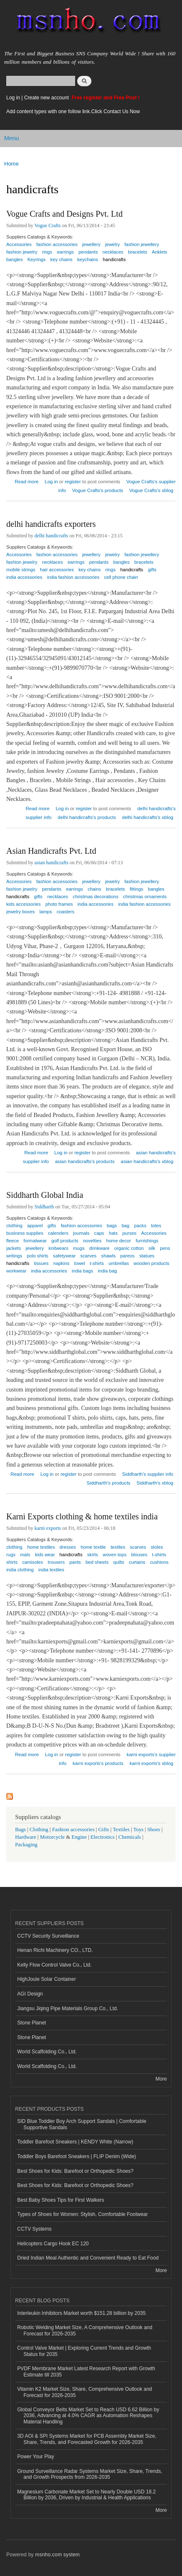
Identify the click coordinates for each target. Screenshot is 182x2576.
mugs (78, 1248)
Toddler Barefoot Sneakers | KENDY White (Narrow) (75, 2142)
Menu (11, 138)
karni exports (47, 1528)
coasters (65, 911)
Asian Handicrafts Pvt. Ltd (51, 850)
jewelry (112, 554)
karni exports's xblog (151, 1763)
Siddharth (44, 1207)
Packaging (26, 1845)
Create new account (47, 98)
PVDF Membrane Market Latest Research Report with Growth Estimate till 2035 (86, 2371)
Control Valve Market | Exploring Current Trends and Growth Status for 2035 (84, 2351)
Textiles (121, 1829)
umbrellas (119, 1263)
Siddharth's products (108, 1482)
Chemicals (130, 1837)
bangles (14, 259)
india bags (82, 1270)
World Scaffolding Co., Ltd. (47, 2052)
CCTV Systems (34, 2229)
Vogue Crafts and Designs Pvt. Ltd (64, 213)
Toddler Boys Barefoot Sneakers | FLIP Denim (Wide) (76, 2156)
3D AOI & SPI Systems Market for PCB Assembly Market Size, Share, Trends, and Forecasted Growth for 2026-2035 (86, 2439)
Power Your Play (35, 2456)
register (73, 481)
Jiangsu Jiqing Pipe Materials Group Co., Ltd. (67, 2008)
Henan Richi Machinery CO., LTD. (55, 1950)
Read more (27, 480)
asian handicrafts (51, 863)
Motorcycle (52, 1837)
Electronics (103, 1837)
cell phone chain (121, 577)
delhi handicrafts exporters (51, 524)
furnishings (146, 1240)
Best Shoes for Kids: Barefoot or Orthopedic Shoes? (75, 2171)
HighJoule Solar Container (46, 1979)
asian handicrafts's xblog (147, 1161)
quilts (118, 1562)
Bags (20, 1829)
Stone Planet (31, 2023)
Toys (138, 1829)
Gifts (103, 1829)
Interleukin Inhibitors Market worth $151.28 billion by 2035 (81, 2313)
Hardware (25, 1837)
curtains (137, 1562)
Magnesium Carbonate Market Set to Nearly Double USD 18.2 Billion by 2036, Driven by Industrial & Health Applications (86, 2495)
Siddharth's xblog (155, 1482)
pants (75, 1562)
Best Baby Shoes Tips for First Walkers (60, 2200)
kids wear (45, 1554)
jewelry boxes (20, 911)
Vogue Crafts (47, 225)
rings (47, 251)
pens (165, 1248)
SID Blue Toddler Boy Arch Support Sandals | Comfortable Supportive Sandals (81, 2124)
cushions (159, 1562)
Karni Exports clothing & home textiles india (82, 1516)
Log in (13, 98)
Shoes (153, 1829)
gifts (152, 569)
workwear (16, 1270)
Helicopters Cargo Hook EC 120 (53, 2244)
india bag (107, 1270)
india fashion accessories (73, 577)
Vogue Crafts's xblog (151, 490)
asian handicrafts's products (84, 1161)
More (161, 2079)
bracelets (137, 251)
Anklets (159, 251)
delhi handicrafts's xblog (147, 817)
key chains (61, 259)
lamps (45, 911)
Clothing (39, 1829)
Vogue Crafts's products (97, 490)
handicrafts (114, 259)
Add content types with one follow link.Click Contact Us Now (73, 111)
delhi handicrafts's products (87, 817)
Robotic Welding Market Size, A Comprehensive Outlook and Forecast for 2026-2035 (84, 2330)
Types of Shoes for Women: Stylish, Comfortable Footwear (82, 2214)
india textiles (52, 1569)
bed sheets (97, 1562)
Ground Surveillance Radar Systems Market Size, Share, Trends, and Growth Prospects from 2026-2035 (89, 2474)
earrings (76, 562)
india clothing (20, 1569)
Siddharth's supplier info (147, 1474)
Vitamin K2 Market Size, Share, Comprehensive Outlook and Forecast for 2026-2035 (84, 2392)
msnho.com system (57, 2555)
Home (11, 164)
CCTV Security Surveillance (48, 1936)
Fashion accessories (73, 1829)
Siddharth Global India (44, 1195)
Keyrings (36, 259)
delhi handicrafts (51, 536)
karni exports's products (98, 1763)
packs (140, 1225)
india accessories (24, 577)
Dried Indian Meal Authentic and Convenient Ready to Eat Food (88, 2258)
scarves (89, 1255)
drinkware (99, 1248)
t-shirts (97, 1263)
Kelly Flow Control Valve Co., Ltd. (54, 1965)
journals (81, 1233)
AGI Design (30, 1994)
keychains (87, 259)
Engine (79, 1837)
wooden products (151, 1263)
